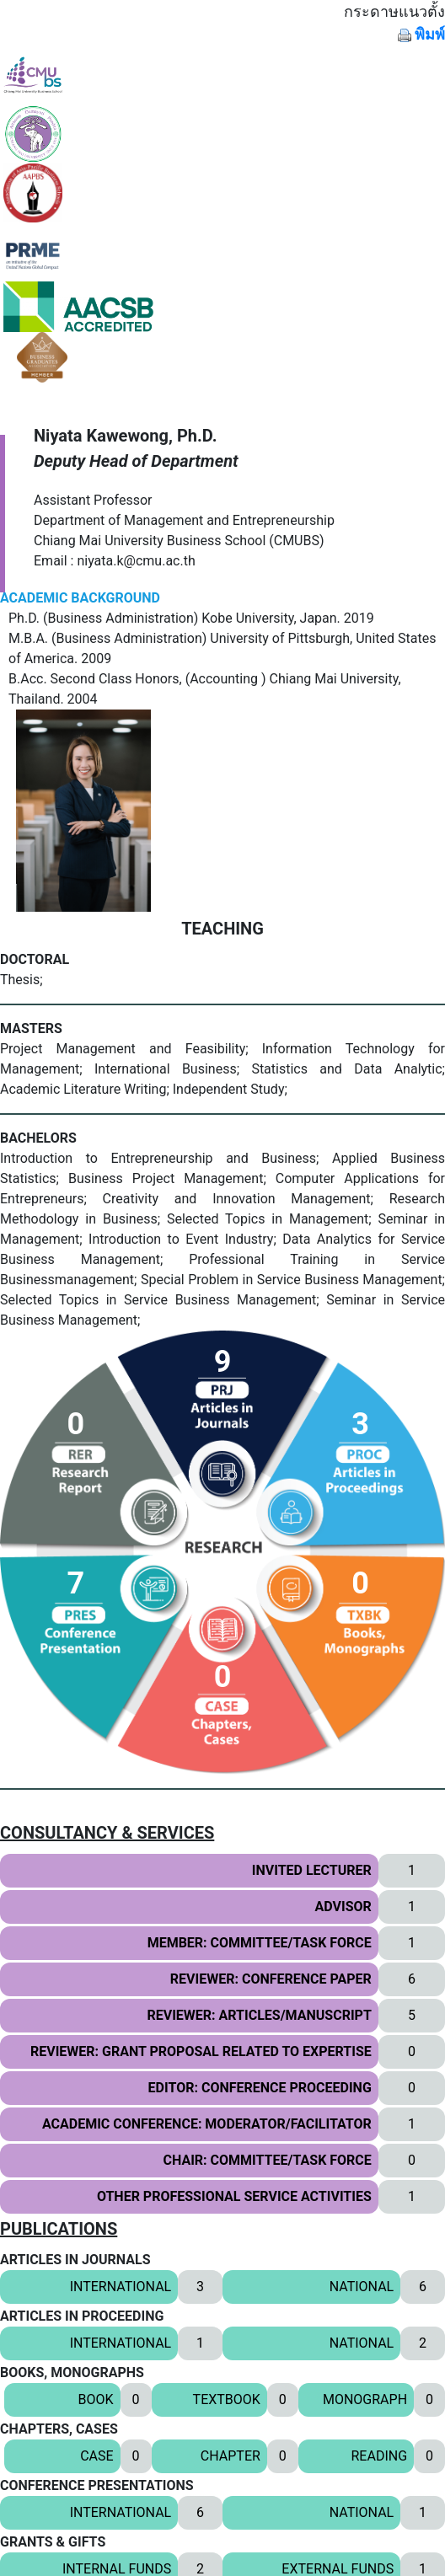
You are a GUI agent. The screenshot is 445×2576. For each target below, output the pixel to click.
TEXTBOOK (226, 2399)
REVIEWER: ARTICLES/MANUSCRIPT (259, 2015)
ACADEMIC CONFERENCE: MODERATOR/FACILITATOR (207, 2124)
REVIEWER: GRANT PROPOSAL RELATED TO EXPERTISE (201, 2051)
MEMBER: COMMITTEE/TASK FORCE (259, 1943)
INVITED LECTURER (312, 1870)
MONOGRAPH (365, 2399)
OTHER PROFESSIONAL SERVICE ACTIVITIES (234, 2196)
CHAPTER (230, 2456)
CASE (96, 2456)
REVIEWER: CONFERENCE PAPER (271, 1979)
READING (379, 2456)
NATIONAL (362, 2287)
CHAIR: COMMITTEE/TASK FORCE (268, 2160)
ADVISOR (343, 1907)
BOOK (96, 2399)
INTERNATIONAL (121, 2287)
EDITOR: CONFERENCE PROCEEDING (260, 2088)
